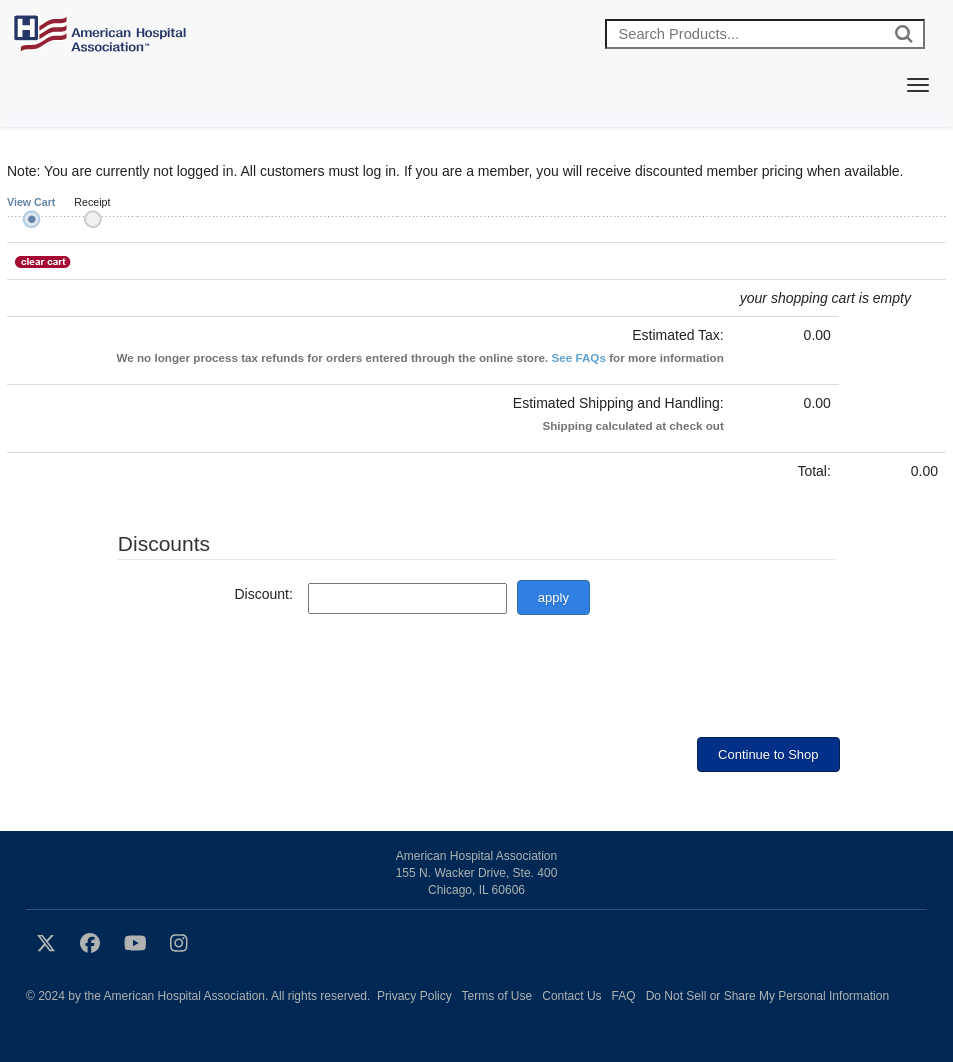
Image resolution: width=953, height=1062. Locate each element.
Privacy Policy (414, 996)
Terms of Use (497, 996)
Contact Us (571, 996)
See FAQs (578, 357)
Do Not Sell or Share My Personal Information (767, 996)
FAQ (624, 996)
